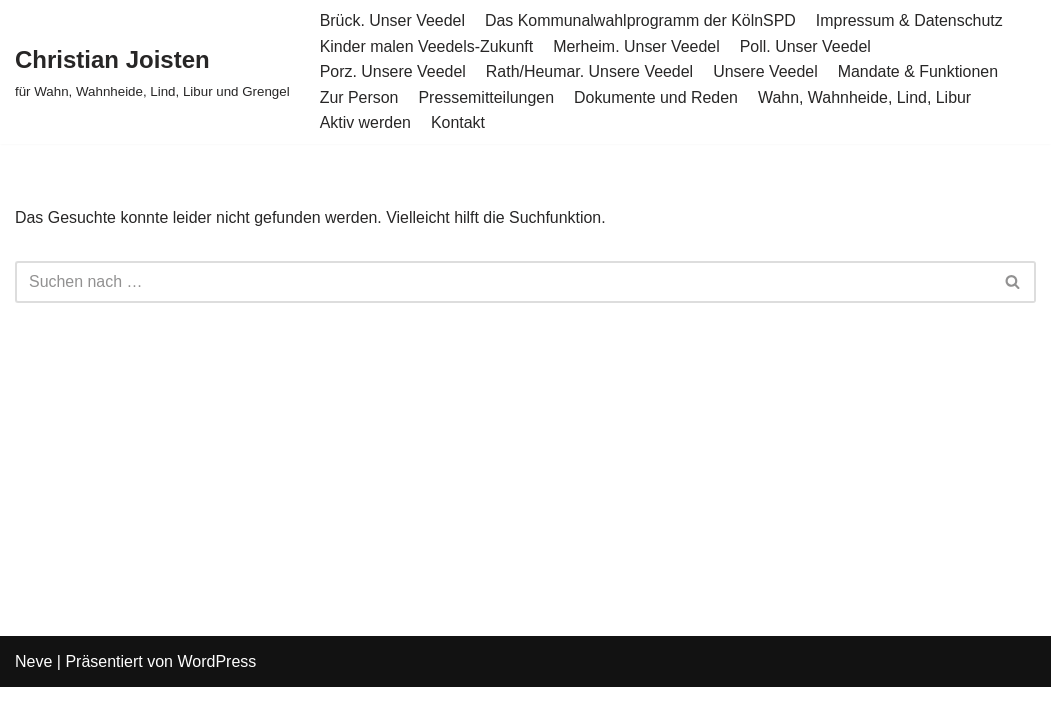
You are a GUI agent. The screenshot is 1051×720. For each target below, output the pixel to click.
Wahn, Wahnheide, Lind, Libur (866, 97)
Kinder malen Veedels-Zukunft (427, 46)
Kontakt (458, 122)
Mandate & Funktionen (919, 71)
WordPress (216, 694)
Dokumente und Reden (657, 97)
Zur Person (359, 97)
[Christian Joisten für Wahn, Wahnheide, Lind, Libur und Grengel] (152, 71)
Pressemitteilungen (487, 97)
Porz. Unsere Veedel (393, 71)
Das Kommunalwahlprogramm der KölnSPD (642, 20)
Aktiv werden (366, 122)
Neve (33, 694)
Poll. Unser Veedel (807, 46)
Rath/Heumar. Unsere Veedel (590, 71)
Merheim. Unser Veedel (637, 46)
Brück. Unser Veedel (393, 20)
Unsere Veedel (767, 71)
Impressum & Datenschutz (912, 20)
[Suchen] (503, 282)
